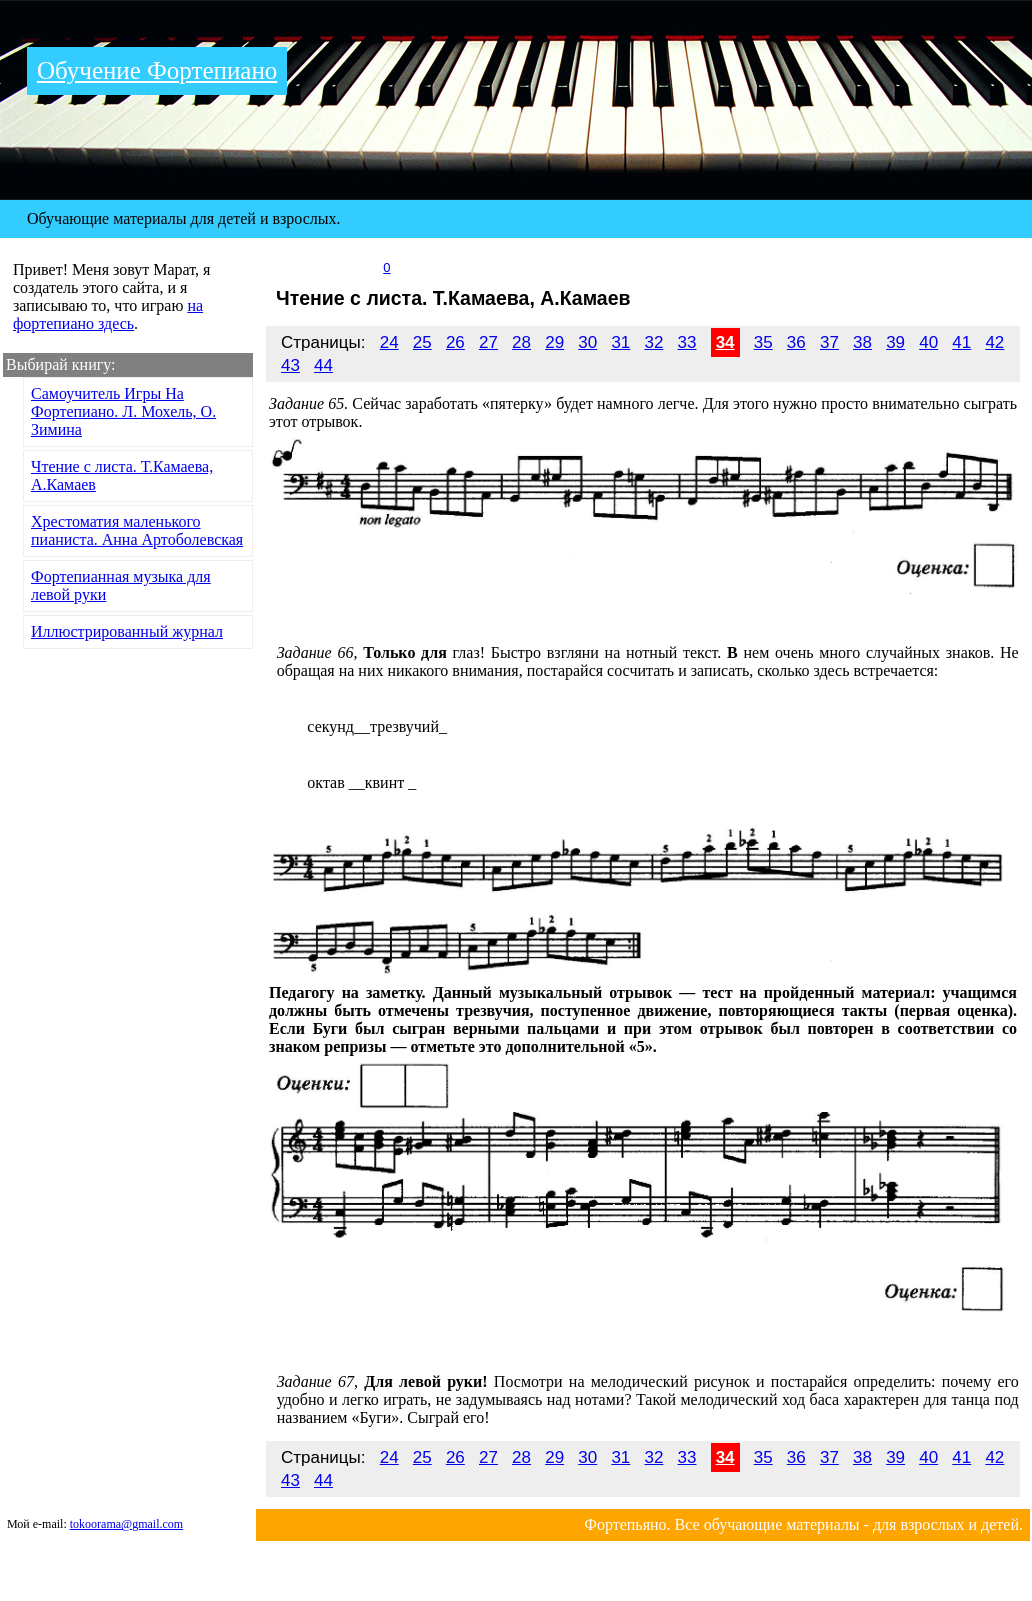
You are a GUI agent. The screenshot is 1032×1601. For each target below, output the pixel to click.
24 (389, 342)
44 (323, 365)
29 (554, 342)
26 (455, 342)
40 (928, 342)
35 (763, 342)
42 (994, 342)
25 (422, 342)
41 (961, 342)
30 (587, 342)
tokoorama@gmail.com (126, 1524)
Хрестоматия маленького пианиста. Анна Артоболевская (137, 530)
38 (862, 342)
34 (725, 342)
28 (521, 342)
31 (620, 342)
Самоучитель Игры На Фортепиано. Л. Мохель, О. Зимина (123, 411)
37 (829, 342)
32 (653, 342)
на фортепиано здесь (108, 314)
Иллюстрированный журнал (127, 631)
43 (290, 365)
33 (687, 342)
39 (895, 342)
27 (488, 342)
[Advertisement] (128, 804)
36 (796, 342)
